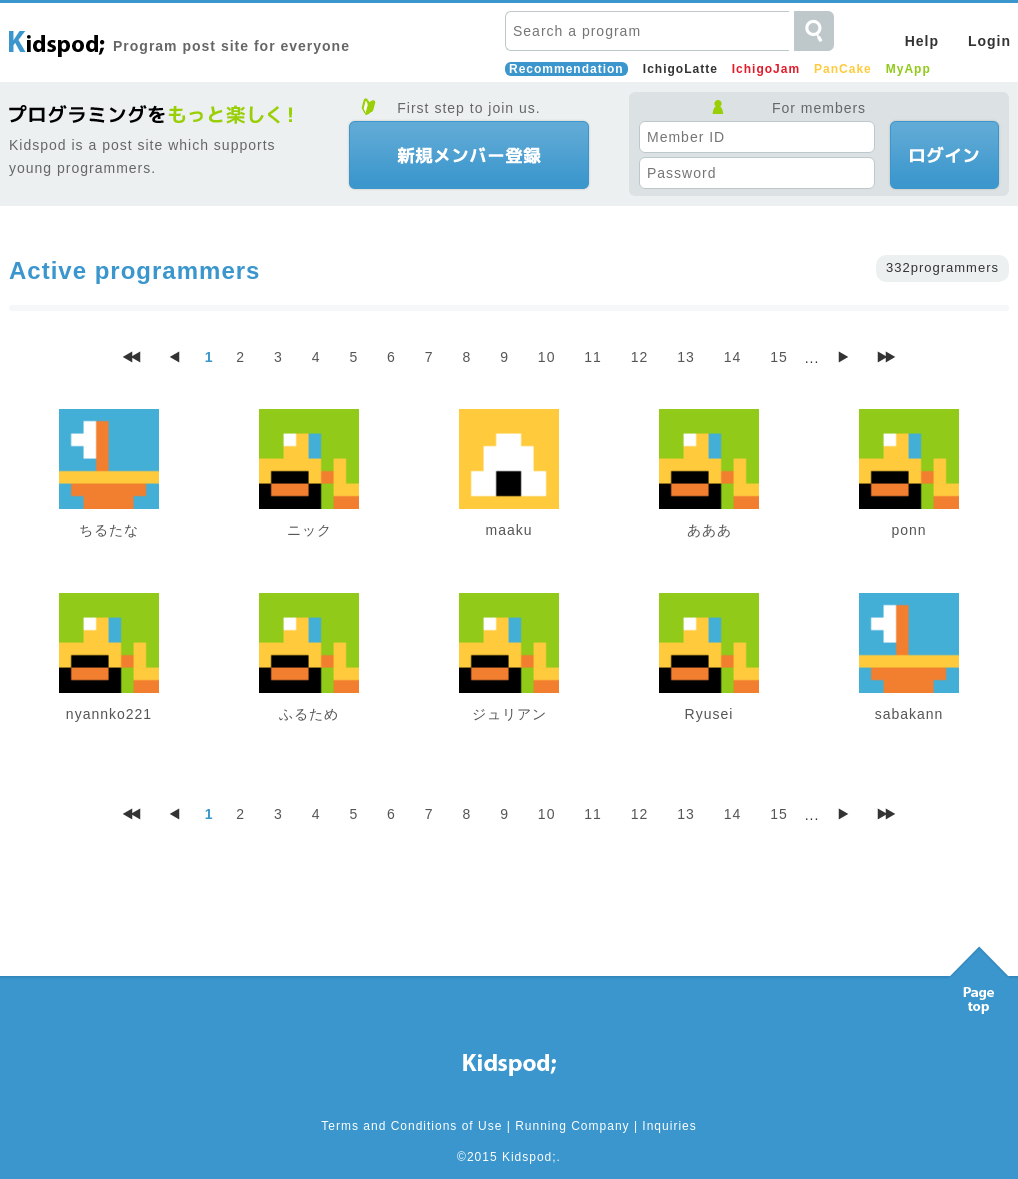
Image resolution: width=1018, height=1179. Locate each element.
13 (686, 357)
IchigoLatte (680, 69)
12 (640, 357)
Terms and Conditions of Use (411, 1126)
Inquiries (669, 1126)
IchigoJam (766, 69)
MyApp (908, 69)
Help (922, 41)
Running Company (572, 1126)
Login (989, 41)
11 (593, 357)
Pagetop (979, 975)
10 (547, 357)
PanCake (843, 69)
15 (779, 357)
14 (733, 357)
